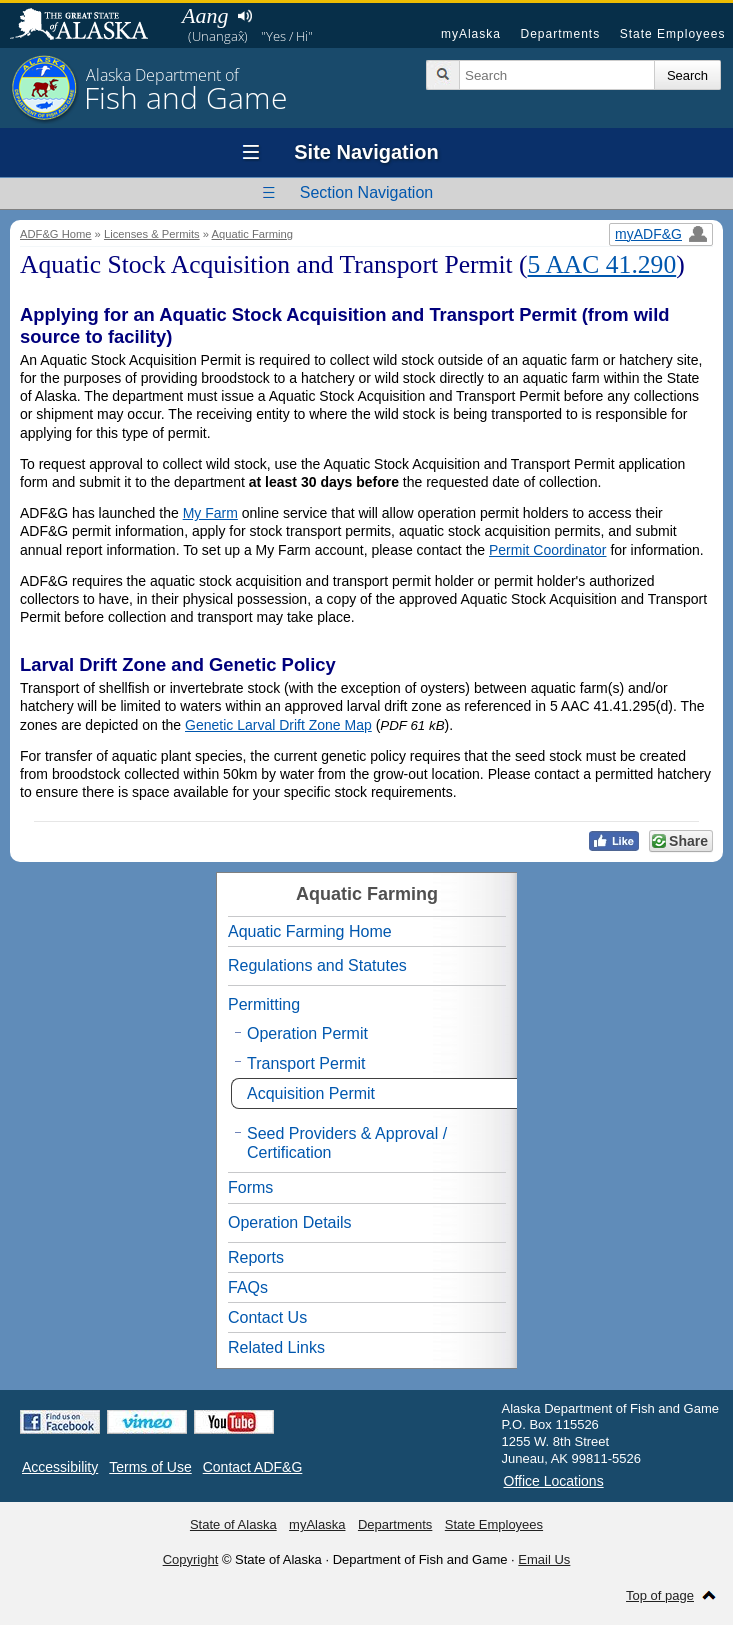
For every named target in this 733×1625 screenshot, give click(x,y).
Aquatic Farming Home (310, 931)
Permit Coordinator (548, 550)
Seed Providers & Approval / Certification (347, 1143)
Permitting (264, 1004)
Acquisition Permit (311, 1093)
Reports (256, 1257)
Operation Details (290, 1222)
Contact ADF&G (253, 1467)
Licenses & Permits (152, 234)
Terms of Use (150, 1467)
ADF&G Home (56, 234)
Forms (250, 1187)
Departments (560, 34)
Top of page (660, 1595)
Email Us (544, 1559)
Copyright (191, 1559)
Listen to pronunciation (244, 16)
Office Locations (554, 1481)
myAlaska (471, 34)
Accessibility (60, 1467)
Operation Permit (307, 1033)
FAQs (248, 1287)
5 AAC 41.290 (602, 264)
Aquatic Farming (252, 234)
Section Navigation (366, 192)
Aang (205, 15)
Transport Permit (306, 1063)
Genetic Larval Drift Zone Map (278, 725)
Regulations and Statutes (317, 965)
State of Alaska (89, 26)
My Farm (210, 513)
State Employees (673, 34)
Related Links (276, 1347)
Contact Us (267, 1317)
